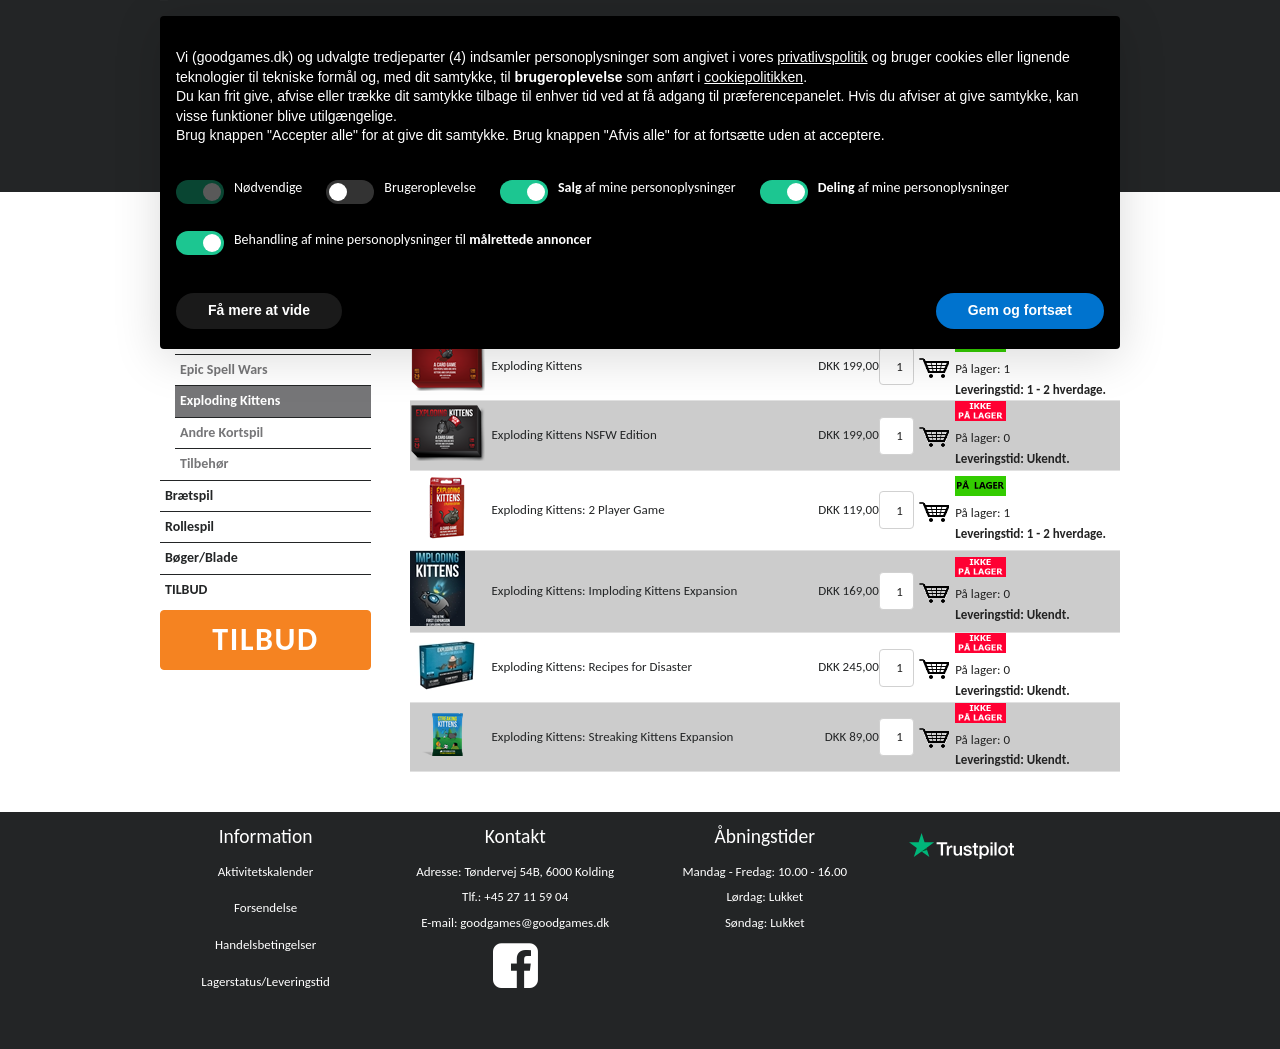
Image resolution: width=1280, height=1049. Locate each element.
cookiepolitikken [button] (753, 77)
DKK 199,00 (848, 365)
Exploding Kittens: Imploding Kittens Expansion (614, 590)
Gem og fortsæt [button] (1020, 310)
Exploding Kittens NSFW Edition (573, 434)
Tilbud (265, 639)
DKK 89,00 (852, 736)
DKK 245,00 (848, 666)
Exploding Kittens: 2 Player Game (577, 509)
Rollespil (189, 526)
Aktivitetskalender (266, 871)
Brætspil (189, 495)
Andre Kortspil (221, 432)
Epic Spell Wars (224, 369)
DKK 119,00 (848, 509)
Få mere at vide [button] (259, 310)
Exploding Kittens (230, 400)
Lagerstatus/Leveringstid (265, 981)
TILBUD (186, 589)
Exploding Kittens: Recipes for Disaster (591, 666)
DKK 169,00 (848, 590)
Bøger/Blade (201, 557)
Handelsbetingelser (265, 944)
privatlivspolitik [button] (822, 57)
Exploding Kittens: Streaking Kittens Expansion (612, 736)
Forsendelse (265, 907)
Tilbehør (204, 463)
